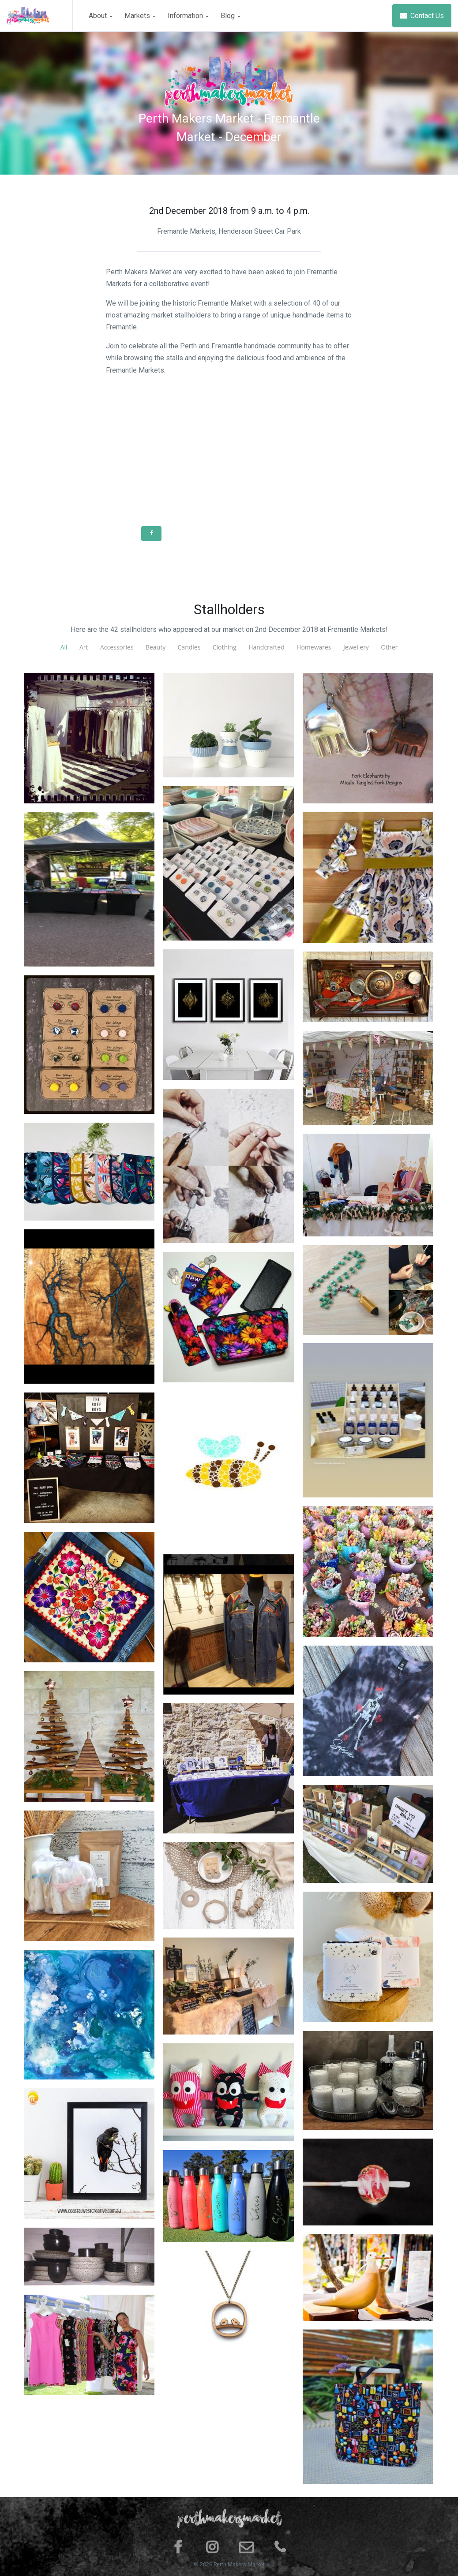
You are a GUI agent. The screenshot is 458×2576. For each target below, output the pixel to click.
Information (188, 15)
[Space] (40, 15)
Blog (230, 15)
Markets (139, 15)
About (100, 15)
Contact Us (422, 15)
